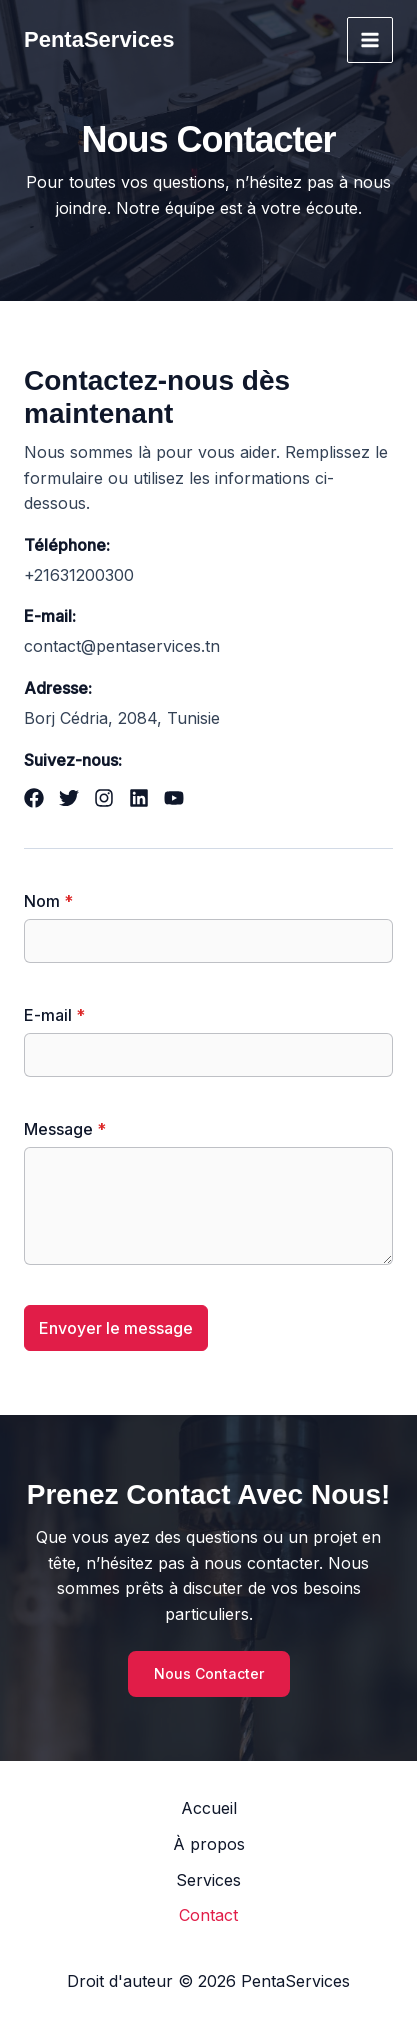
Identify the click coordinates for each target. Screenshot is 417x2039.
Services (208, 1880)
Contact (208, 1915)
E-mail (54, 1015)
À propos (209, 1844)
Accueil (209, 1808)
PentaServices (99, 39)
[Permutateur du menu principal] (370, 40)
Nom (48, 901)
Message (65, 1129)
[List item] (34, 798)
